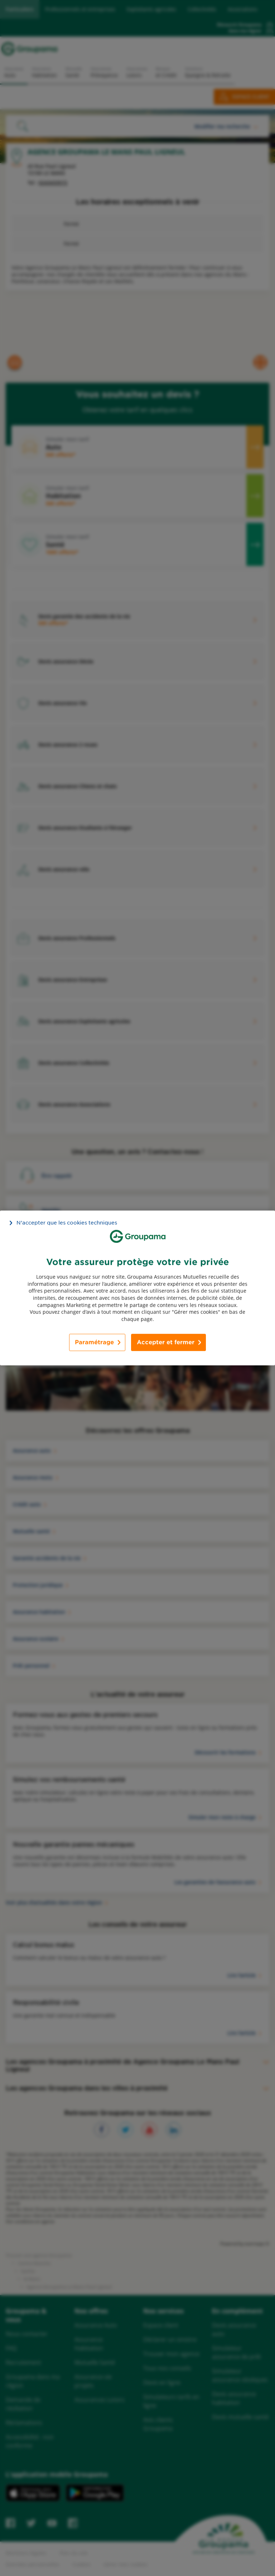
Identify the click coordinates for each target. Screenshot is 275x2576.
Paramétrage (94, 1342)
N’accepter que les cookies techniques (66, 1223)
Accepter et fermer (165, 1342)
